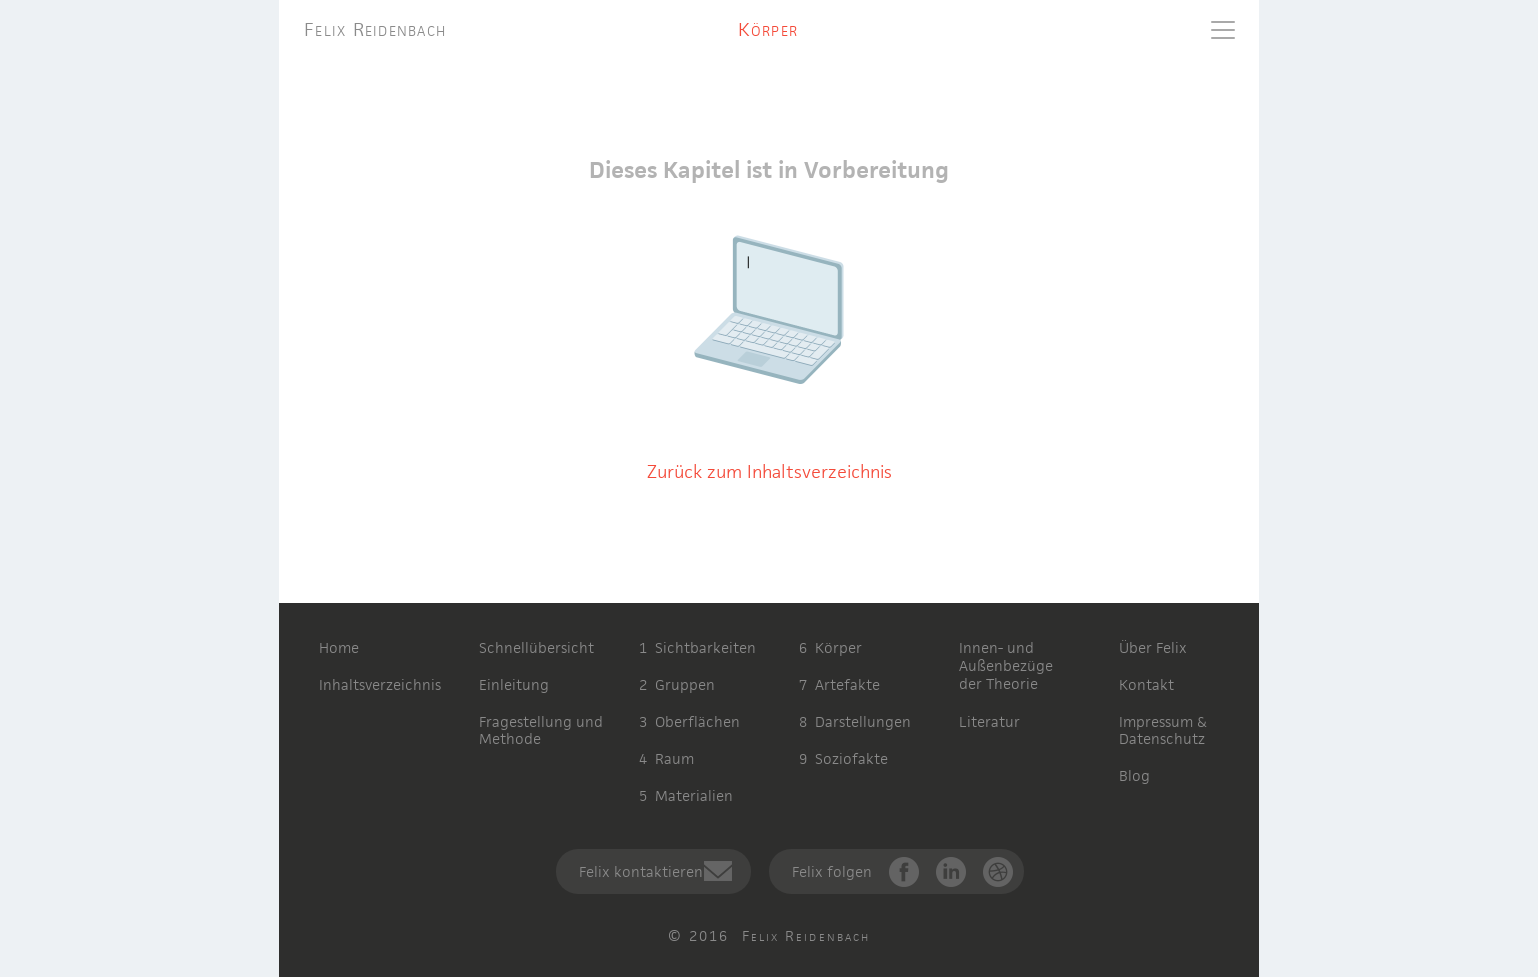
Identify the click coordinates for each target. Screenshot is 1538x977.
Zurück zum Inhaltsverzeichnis (769, 471)
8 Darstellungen (855, 721)
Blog (1134, 775)
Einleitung (514, 684)
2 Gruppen (677, 684)
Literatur (989, 721)
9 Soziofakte (843, 758)
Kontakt (1146, 684)
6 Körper (830, 647)
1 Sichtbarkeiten (697, 647)
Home (339, 647)
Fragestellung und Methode (541, 730)
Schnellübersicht (536, 647)
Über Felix (1153, 647)
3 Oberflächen (689, 721)
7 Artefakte (839, 684)
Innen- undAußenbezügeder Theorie (1006, 665)
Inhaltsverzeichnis (380, 684)
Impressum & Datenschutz (1163, 730)
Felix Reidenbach (375, 29)
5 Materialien (686, 795)
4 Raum (666, 758)
